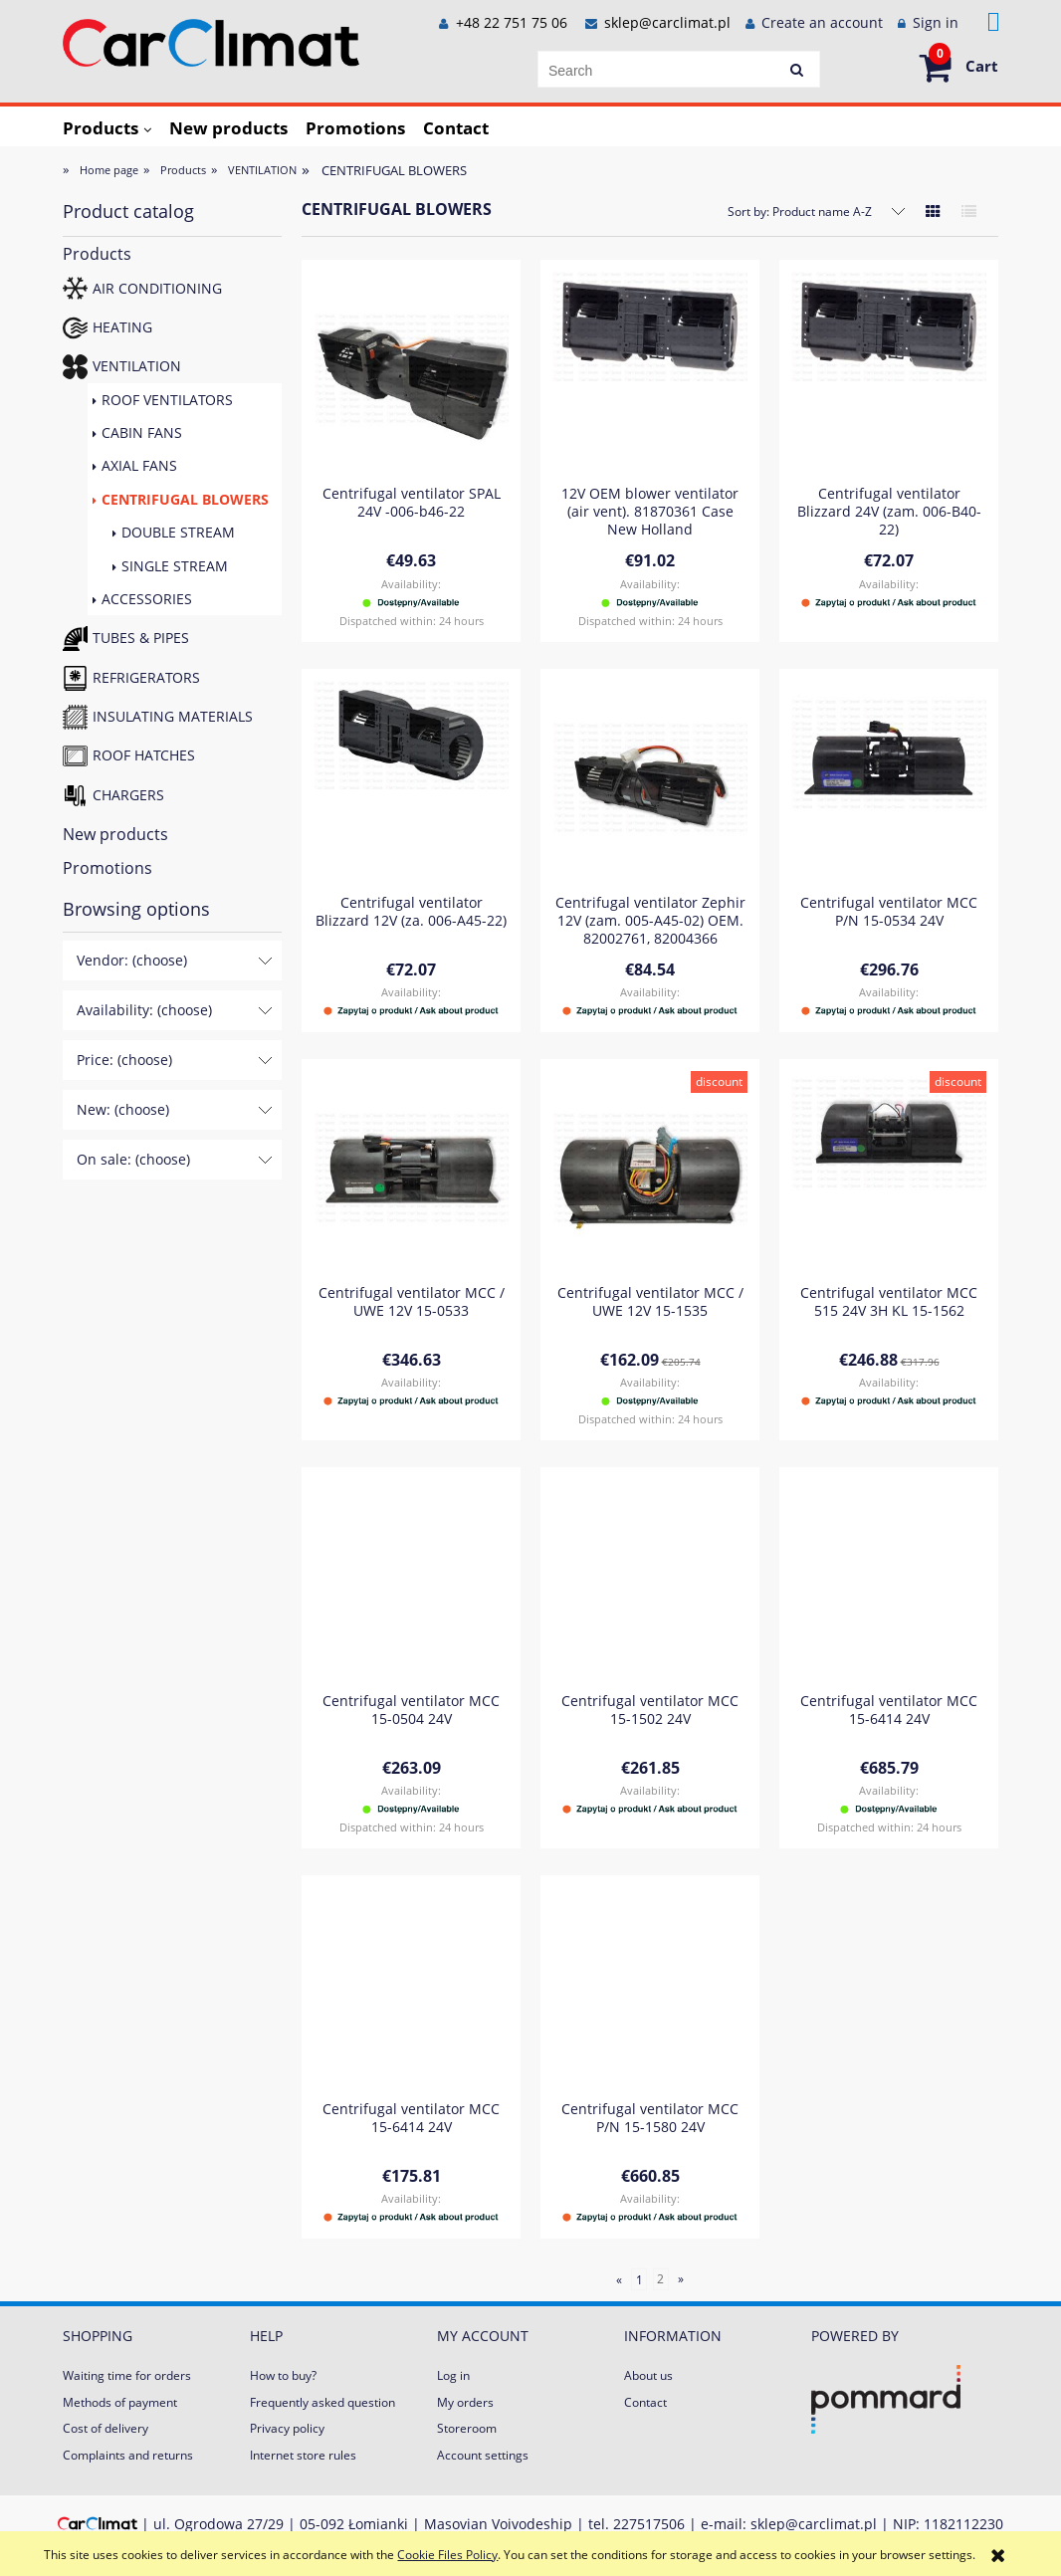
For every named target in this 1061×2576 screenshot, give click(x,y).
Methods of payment (120, 2402)
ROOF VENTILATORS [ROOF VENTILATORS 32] (167, 399)
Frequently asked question (322, 2402)
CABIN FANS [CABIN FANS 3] (142, 432)
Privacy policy (287, 2428)
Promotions (107, 868)
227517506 (649, 2523)
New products (115, 834)
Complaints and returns (128, 2455)
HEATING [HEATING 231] (122, 327)
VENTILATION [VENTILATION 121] (137, 365)
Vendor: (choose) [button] (132, 960)
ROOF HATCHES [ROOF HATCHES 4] (144, 755)
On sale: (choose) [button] (133, 1159)
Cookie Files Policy (447, 2554)
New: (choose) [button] (123, 1109)
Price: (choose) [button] (124, 1059)
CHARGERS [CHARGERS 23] (128, 794)
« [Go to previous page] (619, 2278)
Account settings (483, 2455)
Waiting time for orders (127, 2375)
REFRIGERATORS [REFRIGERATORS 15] (146, 677)
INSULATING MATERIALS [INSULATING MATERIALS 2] (173, 716)
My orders (465, 2402)
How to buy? (283, 2375)
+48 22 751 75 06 (509, 22)
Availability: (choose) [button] (144, 1009)
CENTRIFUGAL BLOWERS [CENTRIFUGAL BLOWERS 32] (185, 499)
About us (648, 2375)
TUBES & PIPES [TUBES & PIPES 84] (141, 637)
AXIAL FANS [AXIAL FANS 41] (139, 465)
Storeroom (467, 2428)
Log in (453, 2375)
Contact (645, 2402)
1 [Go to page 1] (639, 2278)
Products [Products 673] (97, 254)
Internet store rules (303, 2455)
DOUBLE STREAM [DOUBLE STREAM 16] (178, 532)
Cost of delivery (105, 2428)
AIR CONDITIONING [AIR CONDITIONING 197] (157, 288)
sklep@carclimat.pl (667, 22)
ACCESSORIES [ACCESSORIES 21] (147, 598)
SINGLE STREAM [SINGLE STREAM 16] (174, 565)
